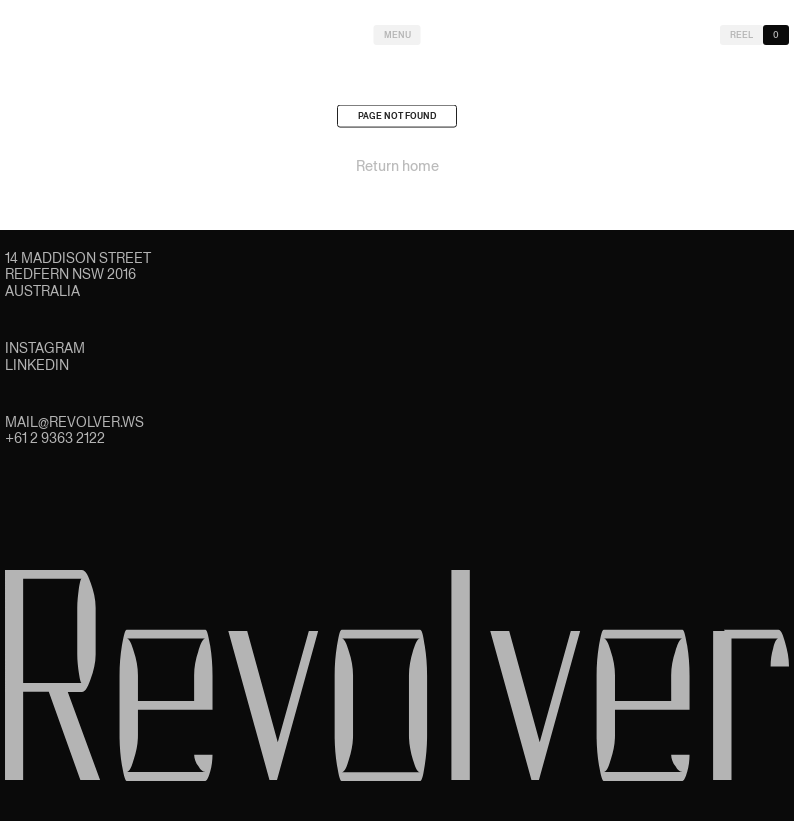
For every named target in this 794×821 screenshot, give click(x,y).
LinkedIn (37, 365)
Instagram (45, 348)
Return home (397, 168)
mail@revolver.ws (74, 422)
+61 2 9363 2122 (55, 438)
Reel (741, 35)
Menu (397, 35)
